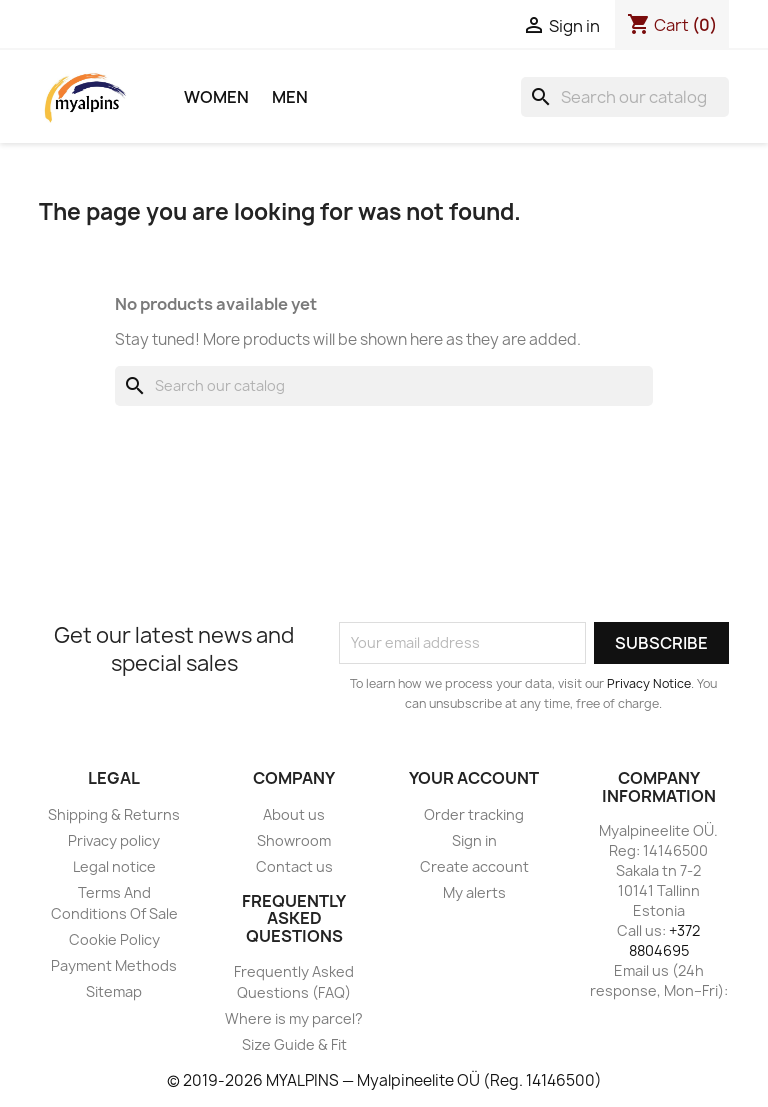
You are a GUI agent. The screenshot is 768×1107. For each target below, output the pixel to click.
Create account (474, 866)
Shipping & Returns (114, 814)
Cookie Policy (114, 939)
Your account (474, 778)
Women (216, 97)
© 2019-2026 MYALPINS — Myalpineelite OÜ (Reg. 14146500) (384, 1080)
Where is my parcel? (294, 1018)
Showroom (294, 840)
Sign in (474, 840)
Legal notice (114, 866)
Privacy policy (114, 840)
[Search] (625, 97)
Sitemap (114, 991)
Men (290, 97)
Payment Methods (114, 965)
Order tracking (474, 814)
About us (294, 814)
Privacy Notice (649, 683)
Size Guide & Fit (294, 1044)
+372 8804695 (665, 940)
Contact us (294, 866)
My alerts (474, 892)
